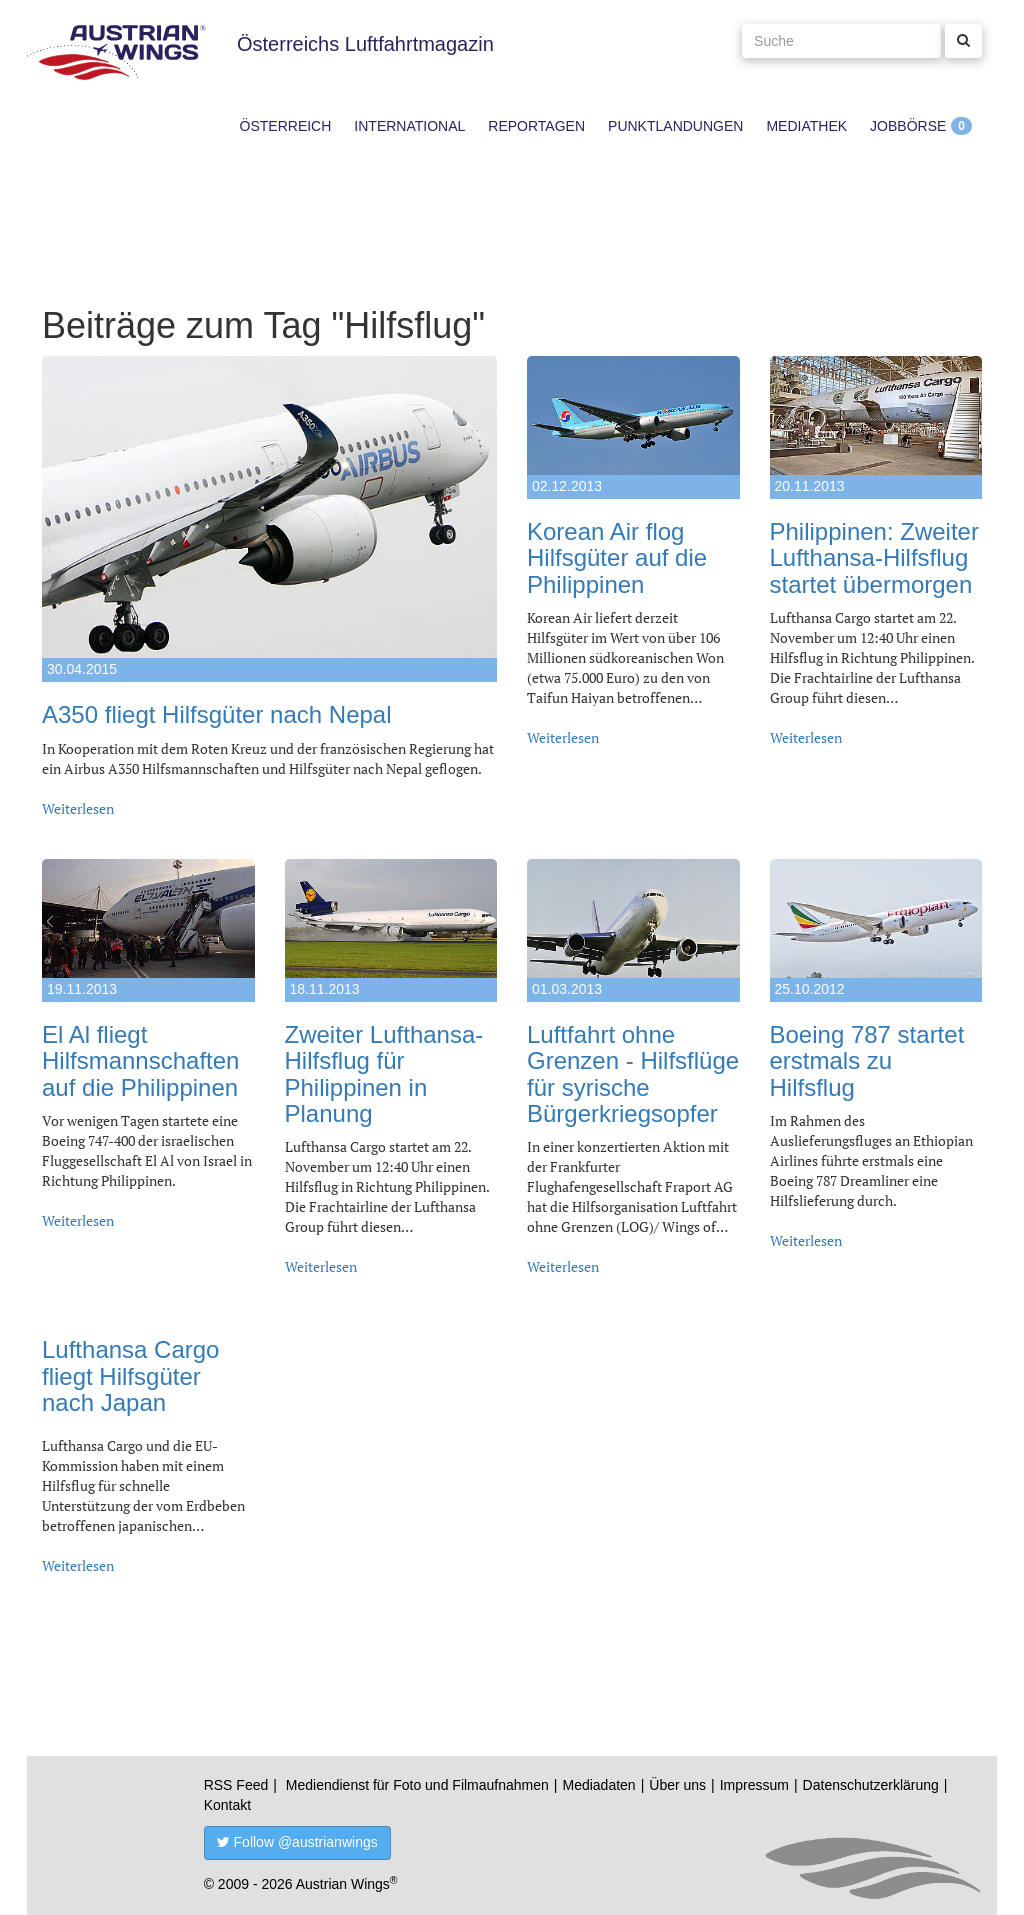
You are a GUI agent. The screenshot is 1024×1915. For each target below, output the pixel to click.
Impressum (754, 1785)
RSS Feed (236, 1785)
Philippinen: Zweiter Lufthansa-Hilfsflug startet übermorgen (874, 558)
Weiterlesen (78, 808)
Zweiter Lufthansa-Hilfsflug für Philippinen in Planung (384, 1074)
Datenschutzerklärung (871, 1785)
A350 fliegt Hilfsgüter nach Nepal (217, 714)
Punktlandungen (675, 126)
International (409, 126)
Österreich (286, 126)
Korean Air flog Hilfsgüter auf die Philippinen (617, 558)
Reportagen (536, 126)
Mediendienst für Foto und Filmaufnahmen (417, 1785)
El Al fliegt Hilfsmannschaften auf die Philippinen (140, 1061)
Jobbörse (908, 126)
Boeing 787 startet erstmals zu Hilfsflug (867, 1061)
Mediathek (806, 126)
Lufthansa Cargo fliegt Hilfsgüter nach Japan (130, 1376)
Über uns (677, 1785)
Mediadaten (598, 1785)
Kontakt (227, 1805)
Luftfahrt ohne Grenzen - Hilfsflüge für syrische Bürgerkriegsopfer (633, 1074)
